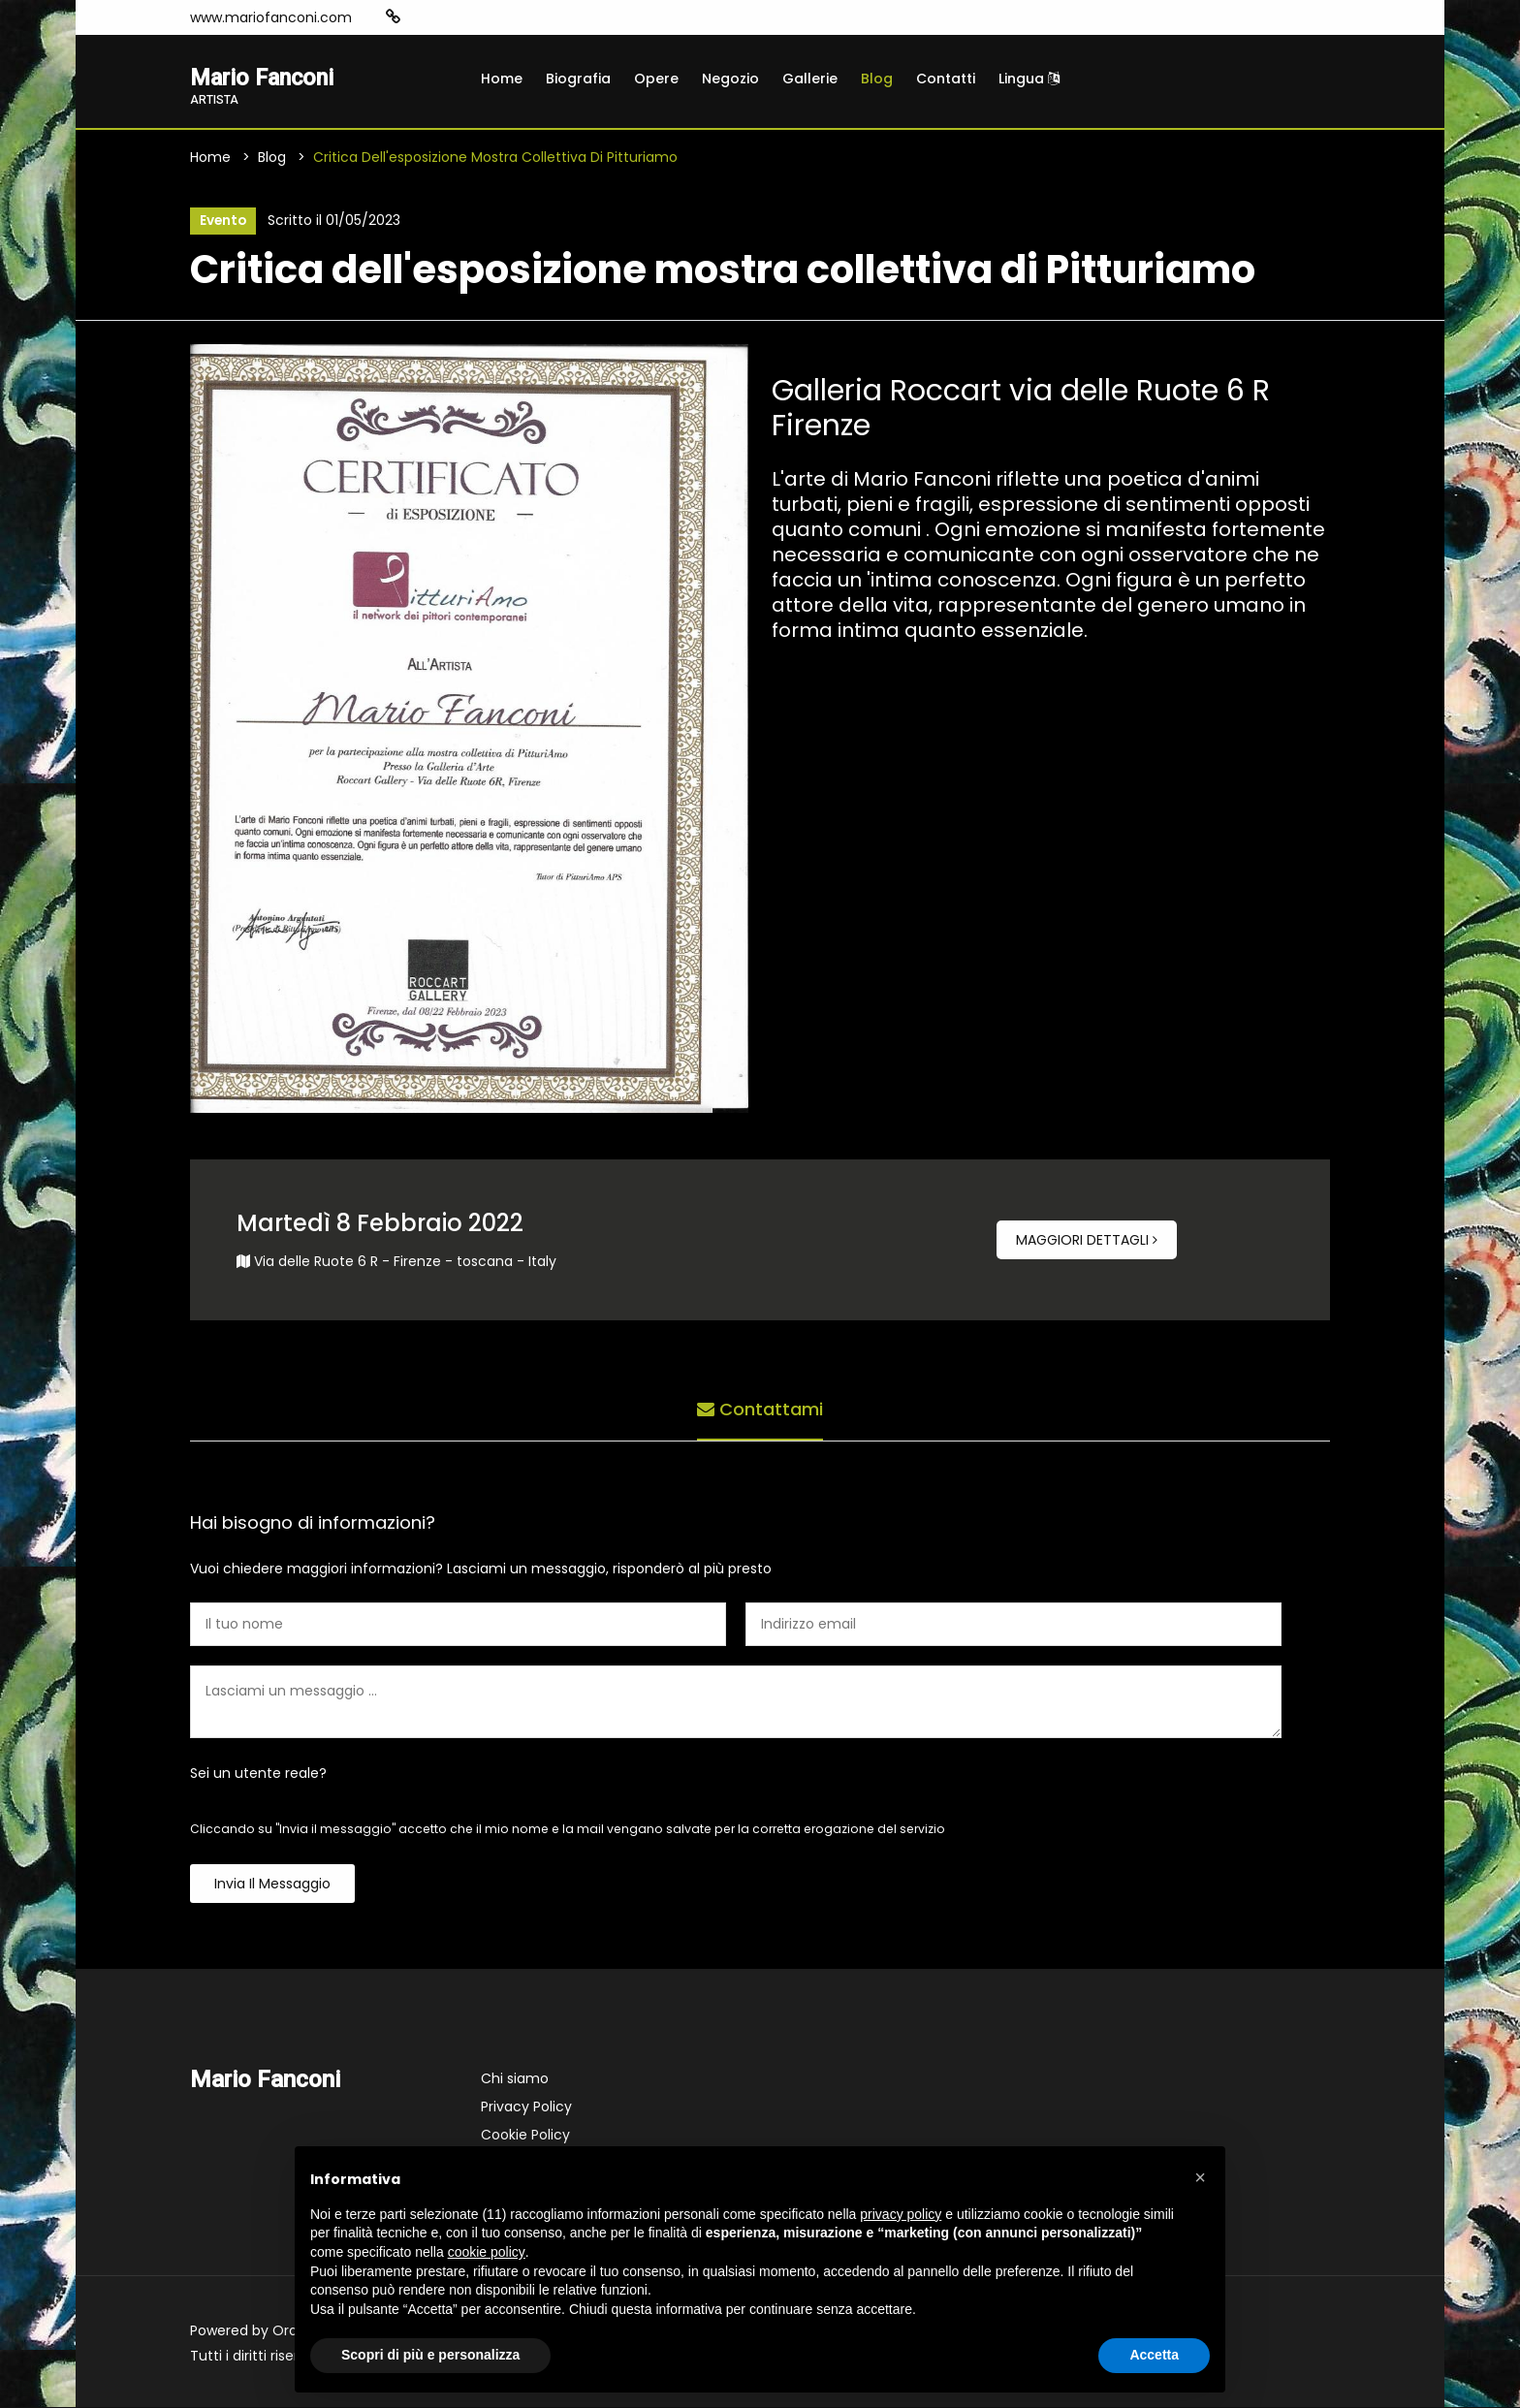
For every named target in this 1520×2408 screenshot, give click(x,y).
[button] (1200, 2177)
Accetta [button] (1154, 2354)
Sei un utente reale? (258, 1774)
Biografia (578, 78)
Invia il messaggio (272, 1884)
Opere (656, 78)
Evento (222, 222)
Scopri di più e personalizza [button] (430, 2354)
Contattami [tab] (760, 1409)
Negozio (730, 78)
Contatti (945, 78)
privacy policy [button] (900, 2214)
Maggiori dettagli (1086, 1241)
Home (501, 78)
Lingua (1029, 78)
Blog (877, 78)
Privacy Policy (526, 2107)
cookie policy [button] (486, 2252)
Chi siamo (515, 2079)
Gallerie (810, 78)
